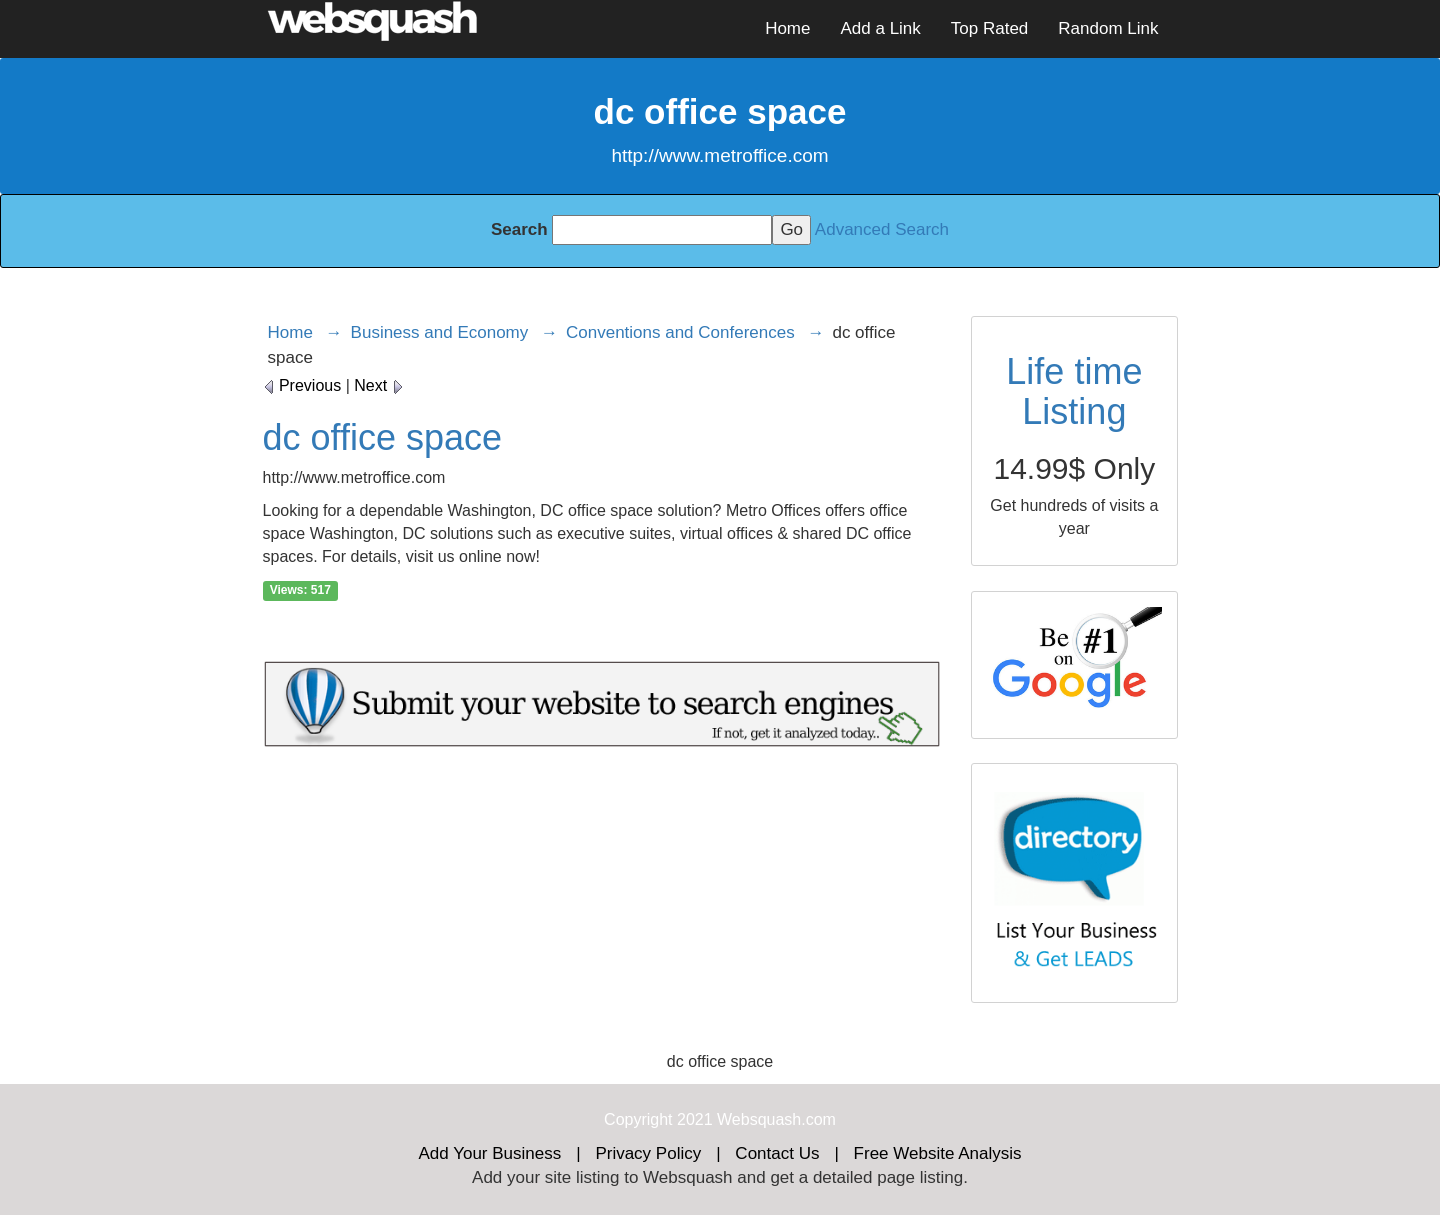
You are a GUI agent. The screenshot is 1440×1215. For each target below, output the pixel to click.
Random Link (1108, 28)
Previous (302, 385)
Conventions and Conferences (680, 332)
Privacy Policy (648, 1153)
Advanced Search (882, 229)
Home (787, 28)
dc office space (382, 437)
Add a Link (880, 28)
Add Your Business (490, 1153)
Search (519, 229)
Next (378, 385)
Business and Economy (440, 332)
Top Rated (990, 28)
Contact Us (777, 1153)
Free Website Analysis (938, 1153)
